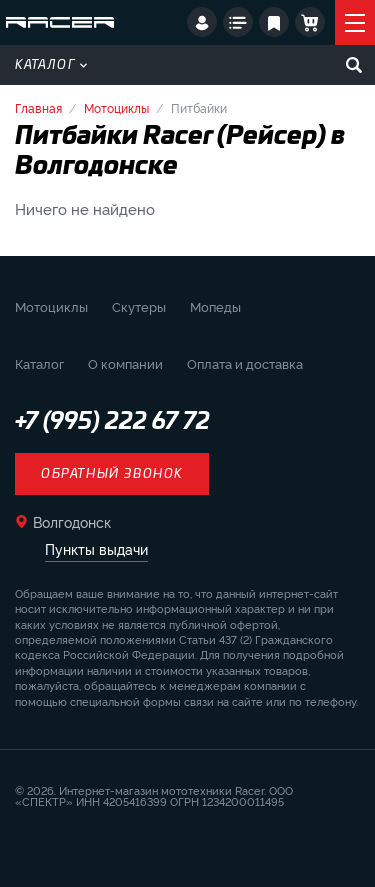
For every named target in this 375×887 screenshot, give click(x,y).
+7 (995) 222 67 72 (112, 422)
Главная (38, 107)
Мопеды (215, 306)
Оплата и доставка (245, 363)
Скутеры (139, 306)
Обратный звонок (112, 474)
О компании (125, 363)
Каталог (51, 65)
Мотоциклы (116, 107)
